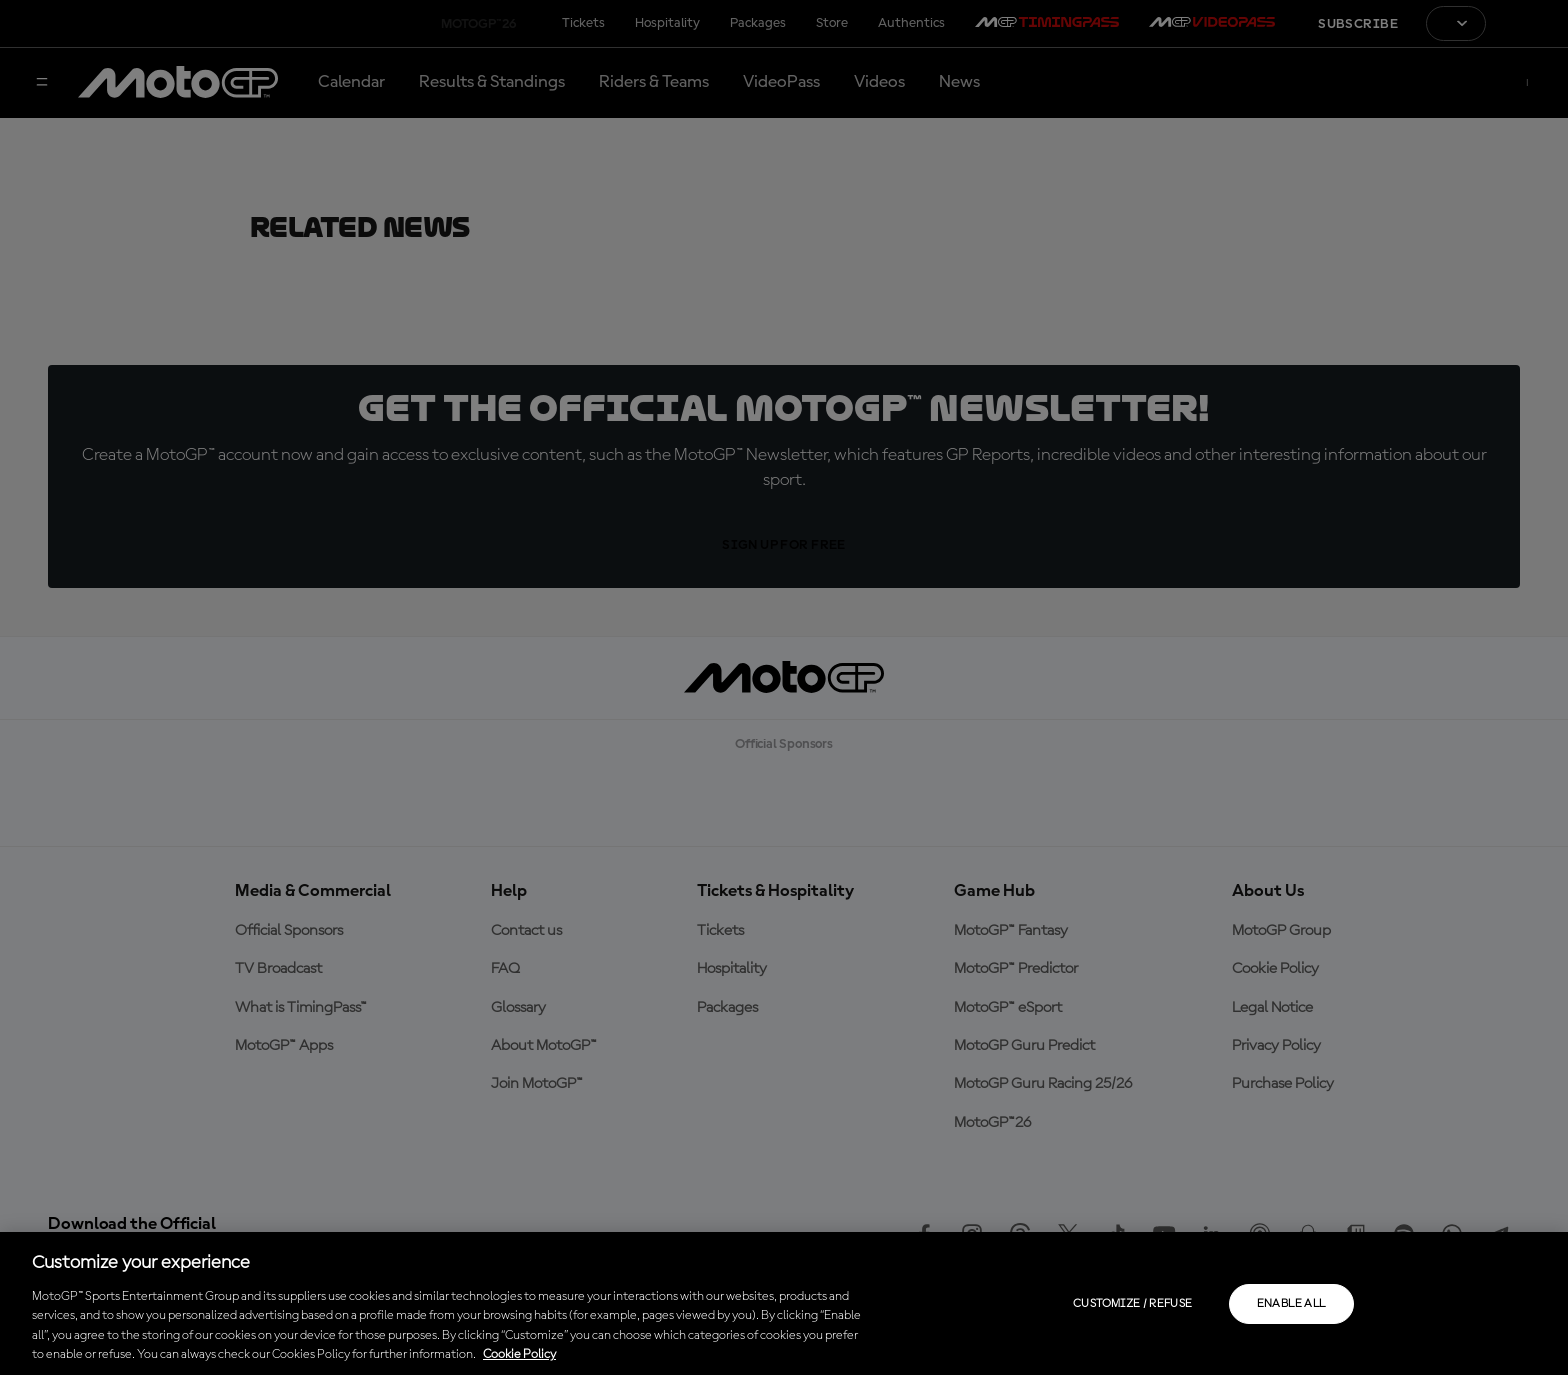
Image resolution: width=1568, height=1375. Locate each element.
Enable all (1291, 1304)
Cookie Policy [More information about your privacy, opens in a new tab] (519, 1354)
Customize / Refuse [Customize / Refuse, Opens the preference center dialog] (1132, 1304)
